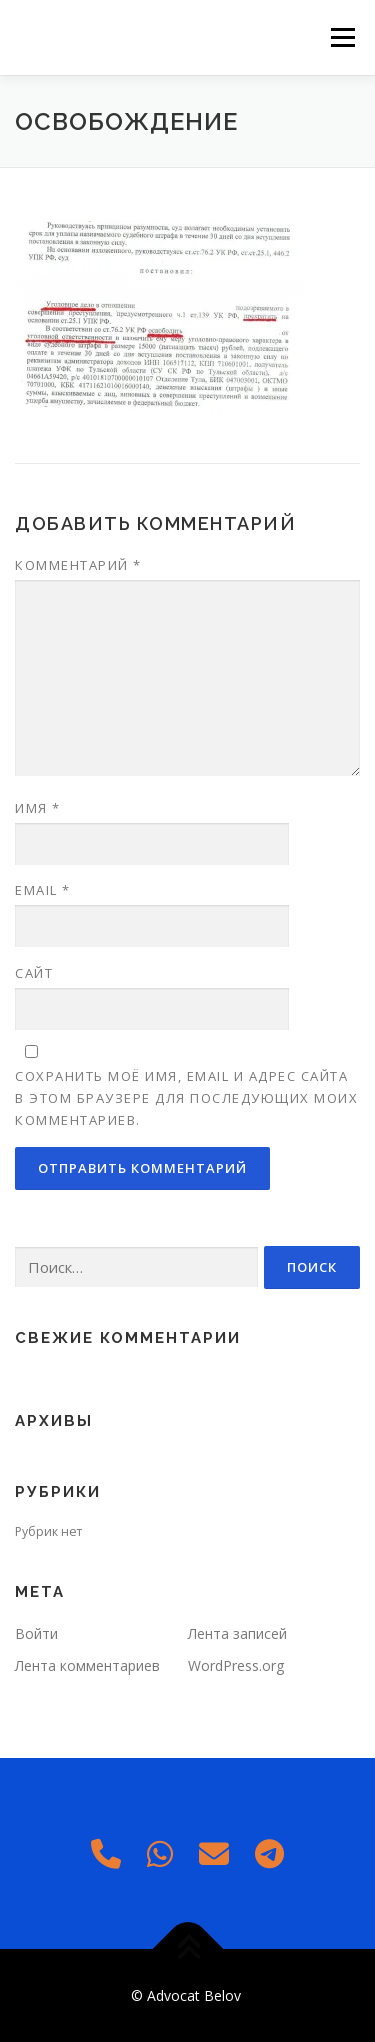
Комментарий (78, 565)
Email (43, 890)
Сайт (34, 973)
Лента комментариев (87, 1665)
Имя (38, 808)
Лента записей (237, 1633)
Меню (342, 37)
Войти (36, 1633)
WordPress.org (236, 1665)
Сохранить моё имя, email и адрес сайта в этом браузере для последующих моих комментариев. (186, 1098)
